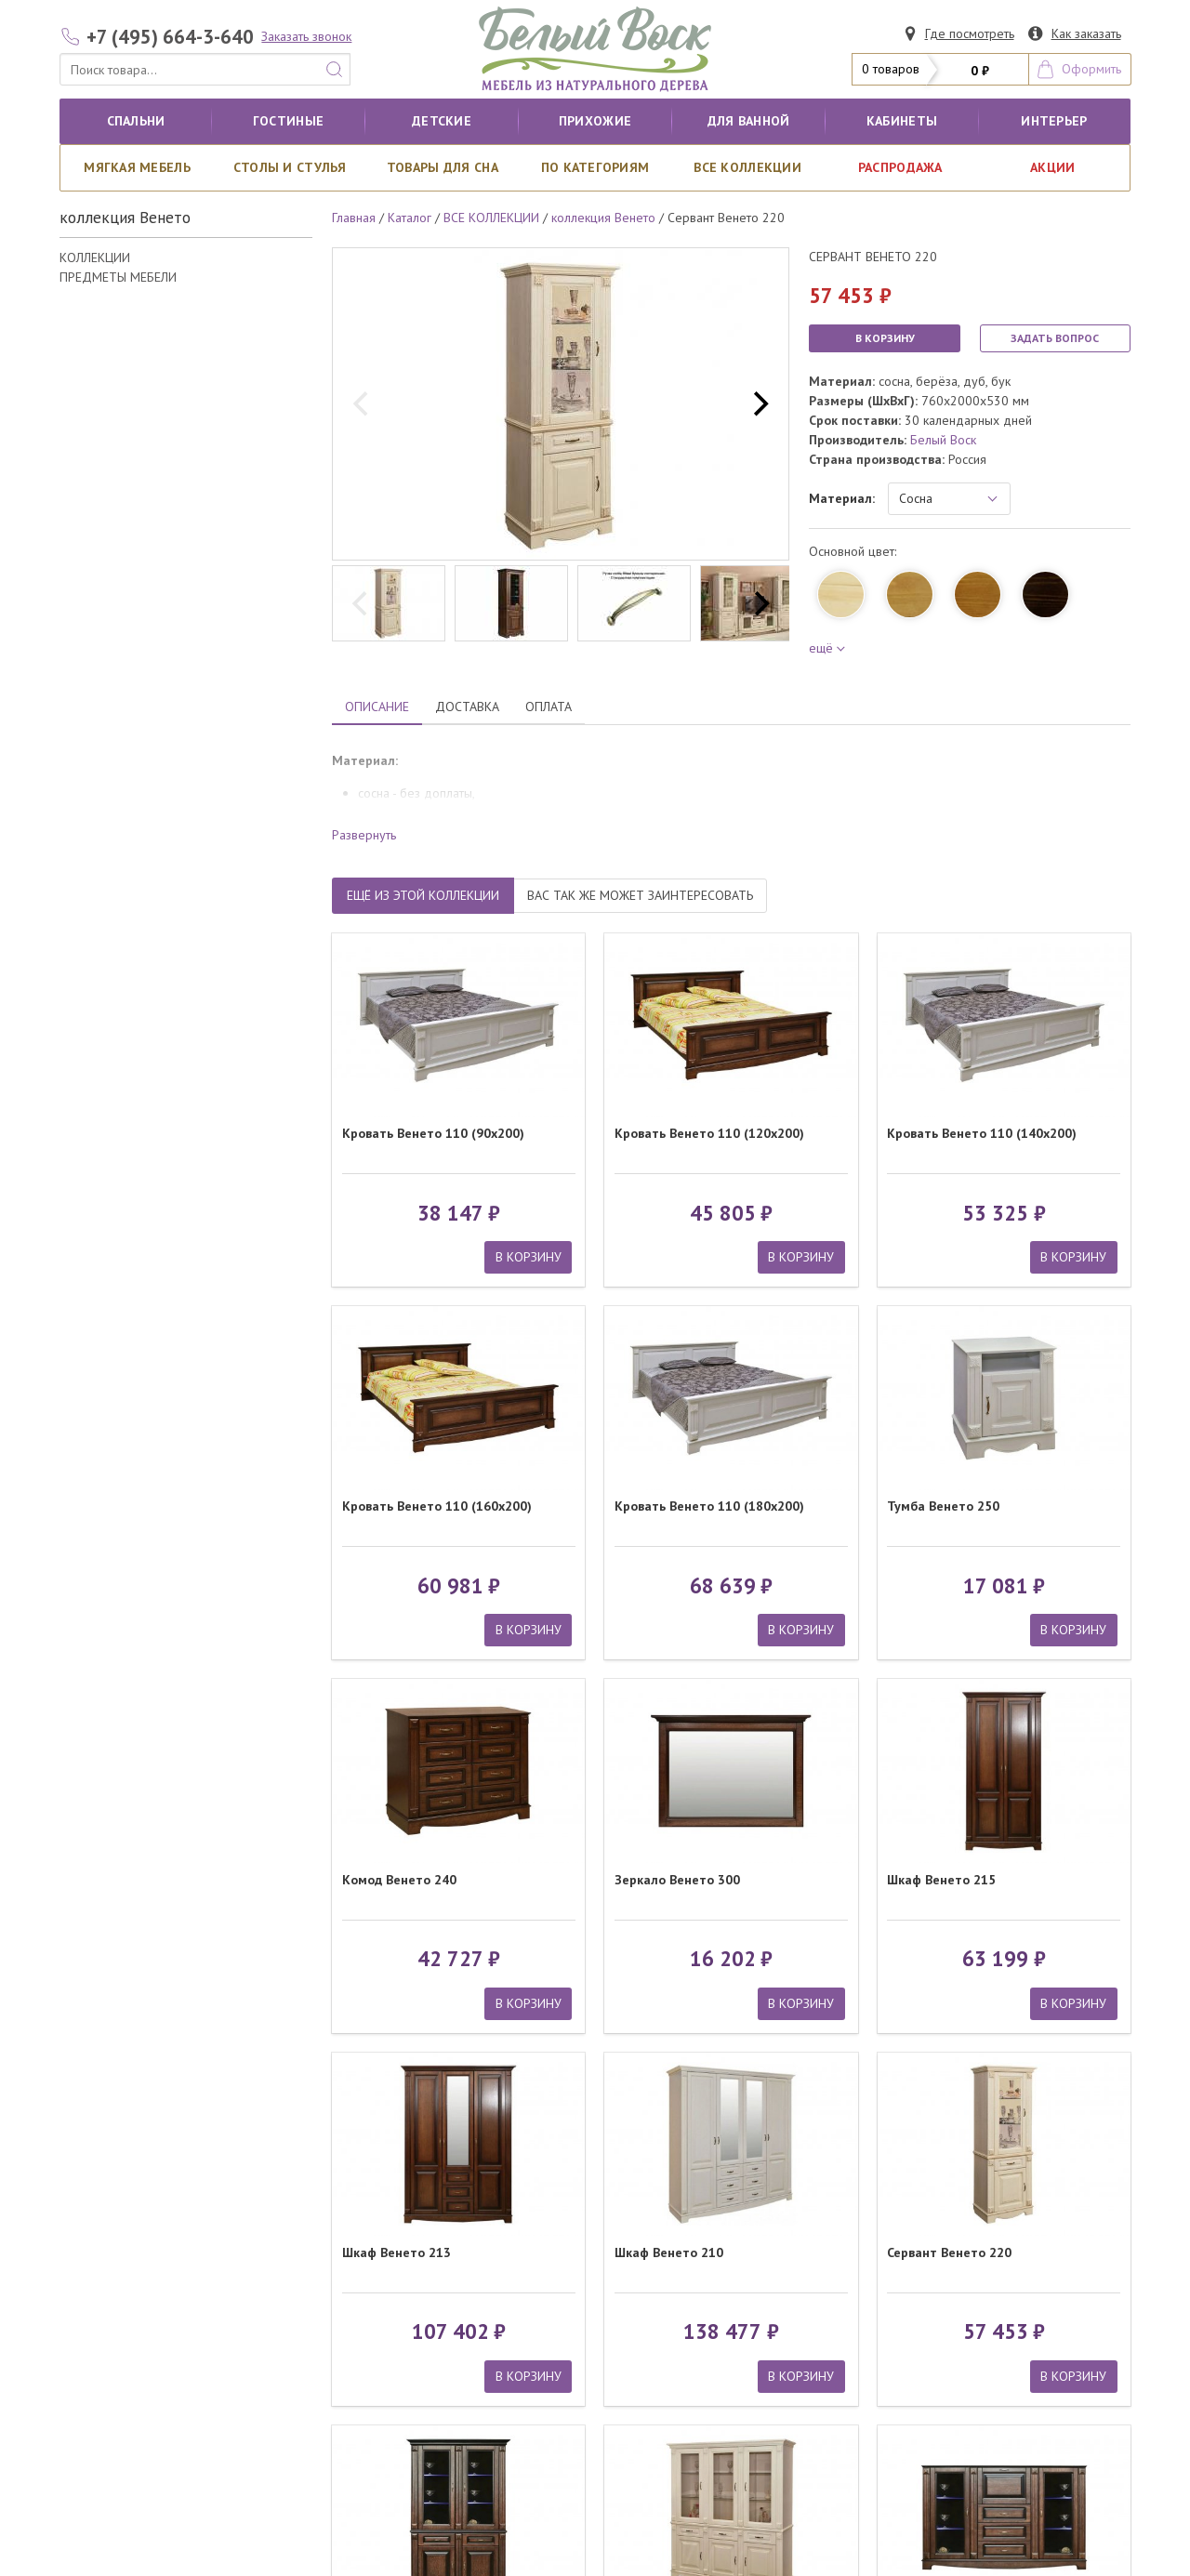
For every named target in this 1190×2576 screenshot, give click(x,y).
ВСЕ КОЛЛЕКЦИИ (747, 167)
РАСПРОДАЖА (900, 167)
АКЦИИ (1052, 167)
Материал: (842, 498)
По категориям (595, 167)
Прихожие (595, 120)
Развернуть (364, 834)
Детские (441, 120)
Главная (354, 217)
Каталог (409, 217)
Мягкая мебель (137, 167)
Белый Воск (943, 439)
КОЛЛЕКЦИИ (95, 257)
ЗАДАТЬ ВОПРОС (1055, 338)
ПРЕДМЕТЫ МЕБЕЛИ (118, 277)
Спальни (136, 120)
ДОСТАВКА (467, 706)
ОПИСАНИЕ (377, 706)
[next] (758, 404)
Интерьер (1054, 120)
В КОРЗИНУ (885, 338)
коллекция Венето (603, 217)
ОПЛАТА (548, 706)
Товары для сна (442, 167)
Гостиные (288, 120)
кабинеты (901, 120)
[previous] (362, 404)
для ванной (748, 120)
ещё (824, 648)
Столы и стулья (290, 167)
